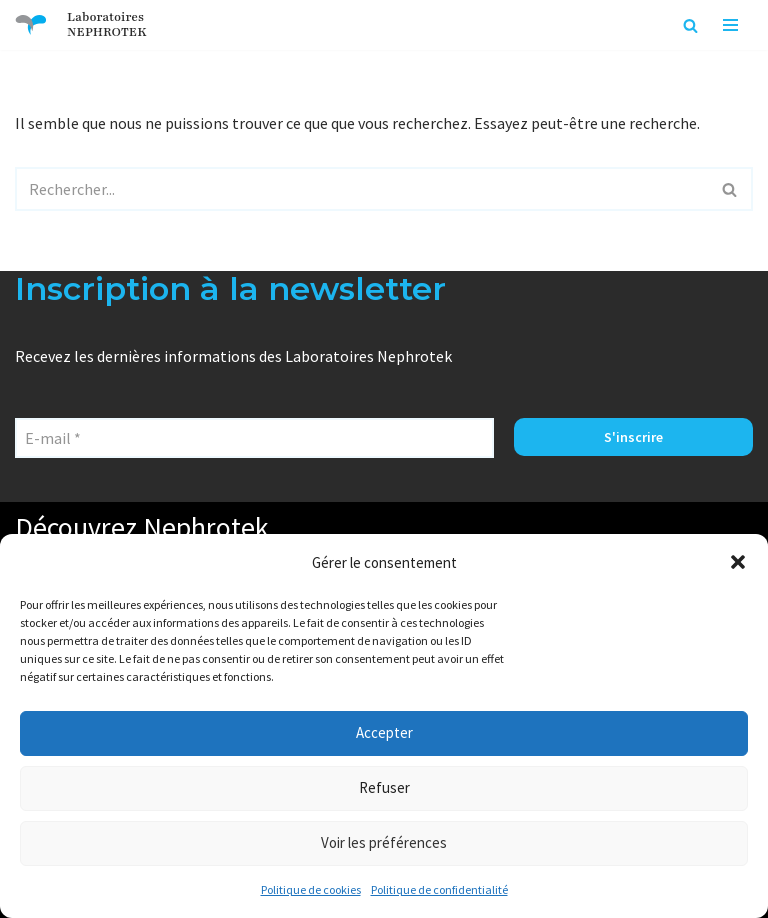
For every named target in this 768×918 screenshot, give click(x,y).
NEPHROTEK (107, 32)
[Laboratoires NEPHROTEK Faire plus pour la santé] (31, 25)
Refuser (384, 787)
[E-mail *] (254, 438)
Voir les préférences (384, 842)
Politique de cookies (311, 889)
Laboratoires (105, 17)
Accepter (384, 732)
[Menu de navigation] (730, 25)
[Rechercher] (690, 25)
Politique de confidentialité (439, 889)
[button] (738, 562)
